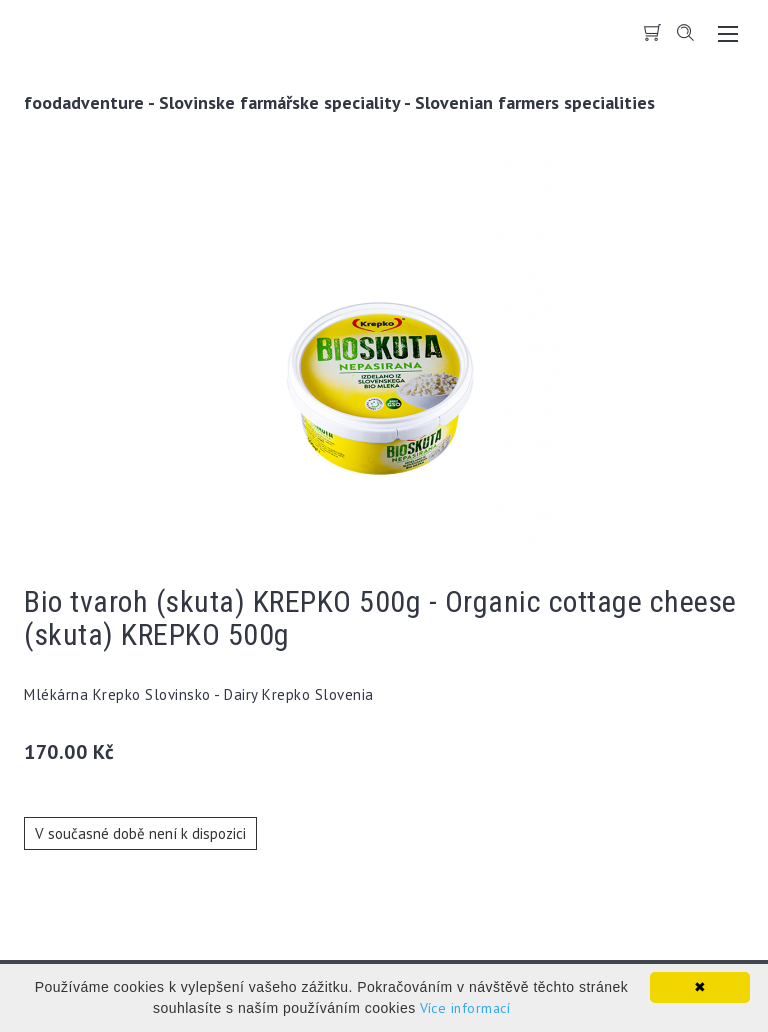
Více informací (465, 1008)
